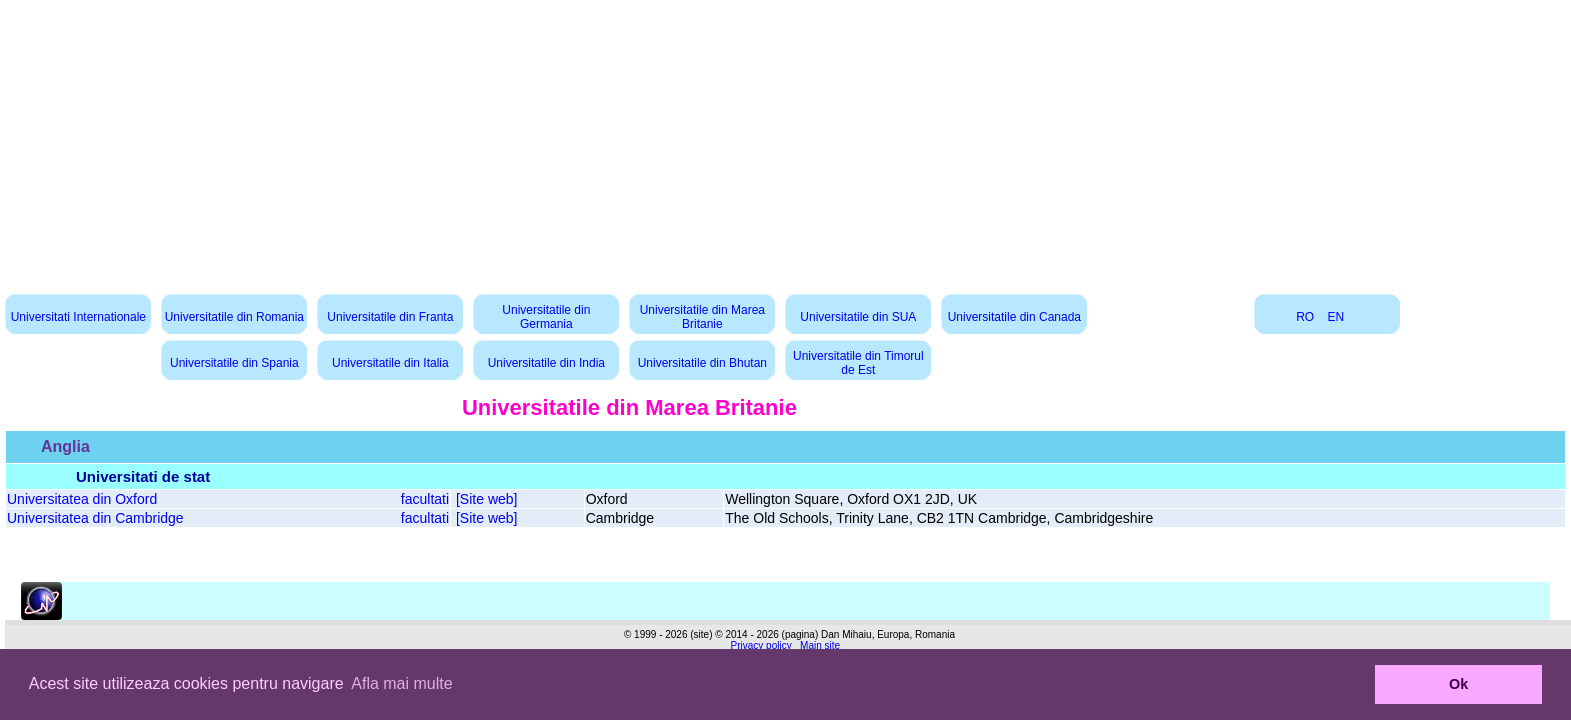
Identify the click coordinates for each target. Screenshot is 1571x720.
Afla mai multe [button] (401, 683)
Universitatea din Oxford (82, 499)
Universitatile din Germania (546, 317)
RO (1305, 317)
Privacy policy (761, 645)
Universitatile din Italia (390, 363)
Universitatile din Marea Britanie (702, 317)
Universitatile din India (546, 363)
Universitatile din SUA (858, 317)
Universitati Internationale (78, 317)
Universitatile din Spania (234, 363)
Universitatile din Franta (390, 317)
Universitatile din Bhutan (702, 363)
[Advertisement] (786, 140)
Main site (820, 645)
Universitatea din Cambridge (95, 518)
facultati (425, 499)
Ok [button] (1458, 684)
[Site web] (486, 499)
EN (1336, 317)
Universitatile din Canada (1014, 317)
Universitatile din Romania (234, 317)
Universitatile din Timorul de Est (858, 363)
